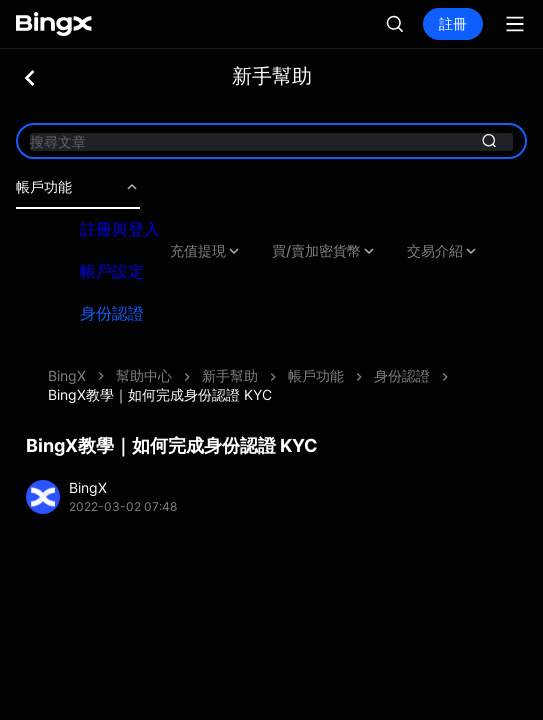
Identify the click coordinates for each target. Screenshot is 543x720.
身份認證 (112, 313)
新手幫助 (230, 375)
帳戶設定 (112, 271)
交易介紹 (443, 251)
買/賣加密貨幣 (324, 251)
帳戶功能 (78, 187)
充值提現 (206, 251)
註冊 (453, 23)
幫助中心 (144, 375)
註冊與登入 (120, 229)
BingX (67, 375)
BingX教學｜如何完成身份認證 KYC (160, 394)
